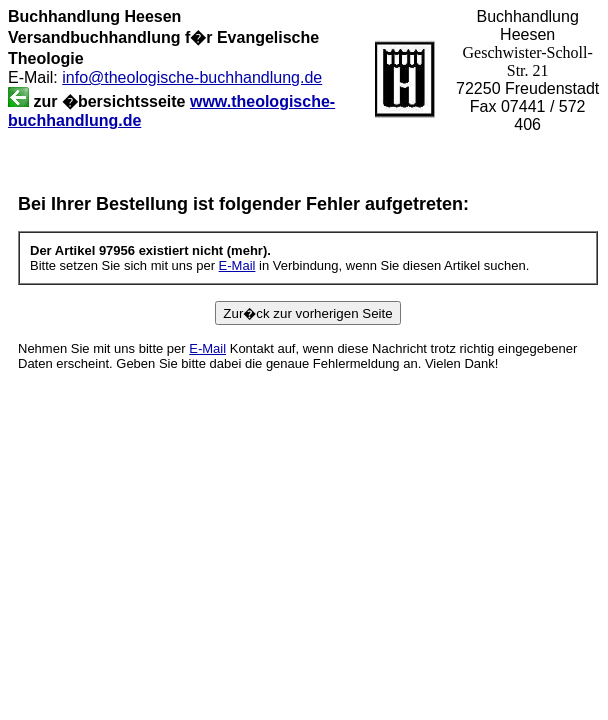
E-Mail (237, 265)
